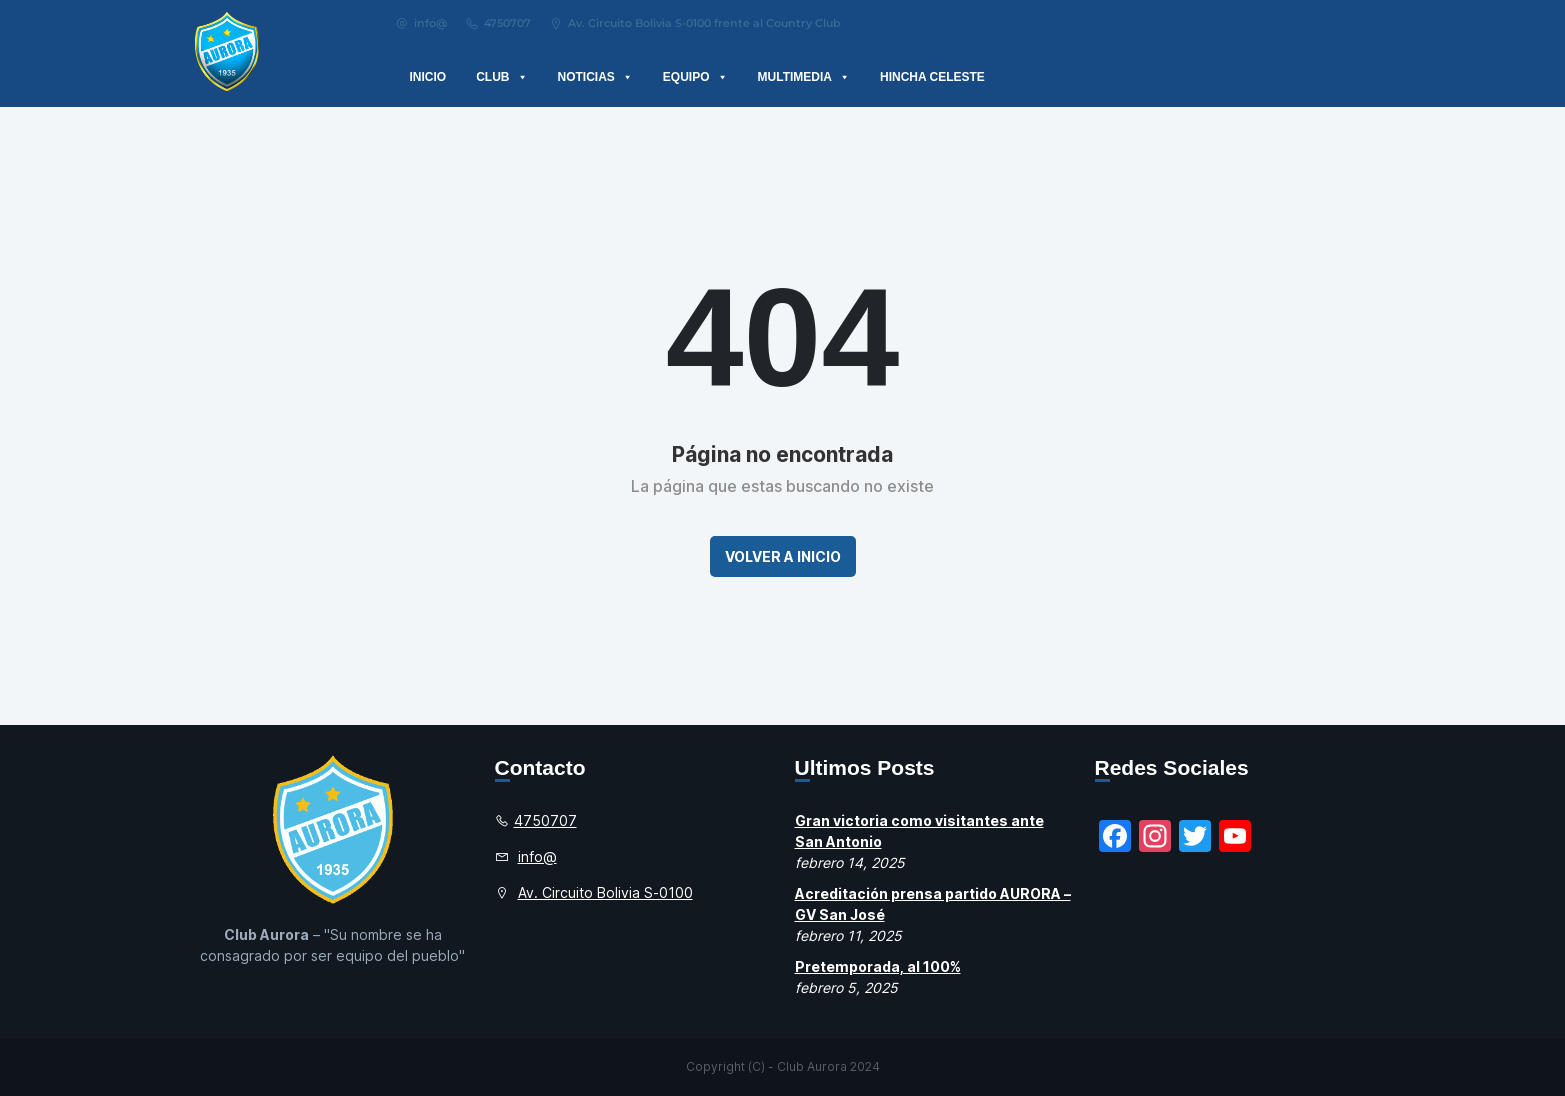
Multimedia (804, 77)
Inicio (428, 77)
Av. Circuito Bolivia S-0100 (605, 892)
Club (501, 77)
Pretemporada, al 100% (878, 966)
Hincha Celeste (932, 77)
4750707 (498, 23)
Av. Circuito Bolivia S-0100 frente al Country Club (695, 23)
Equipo (695, 77)
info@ (421, 23)
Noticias (595, 77)
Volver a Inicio (783, 556)
